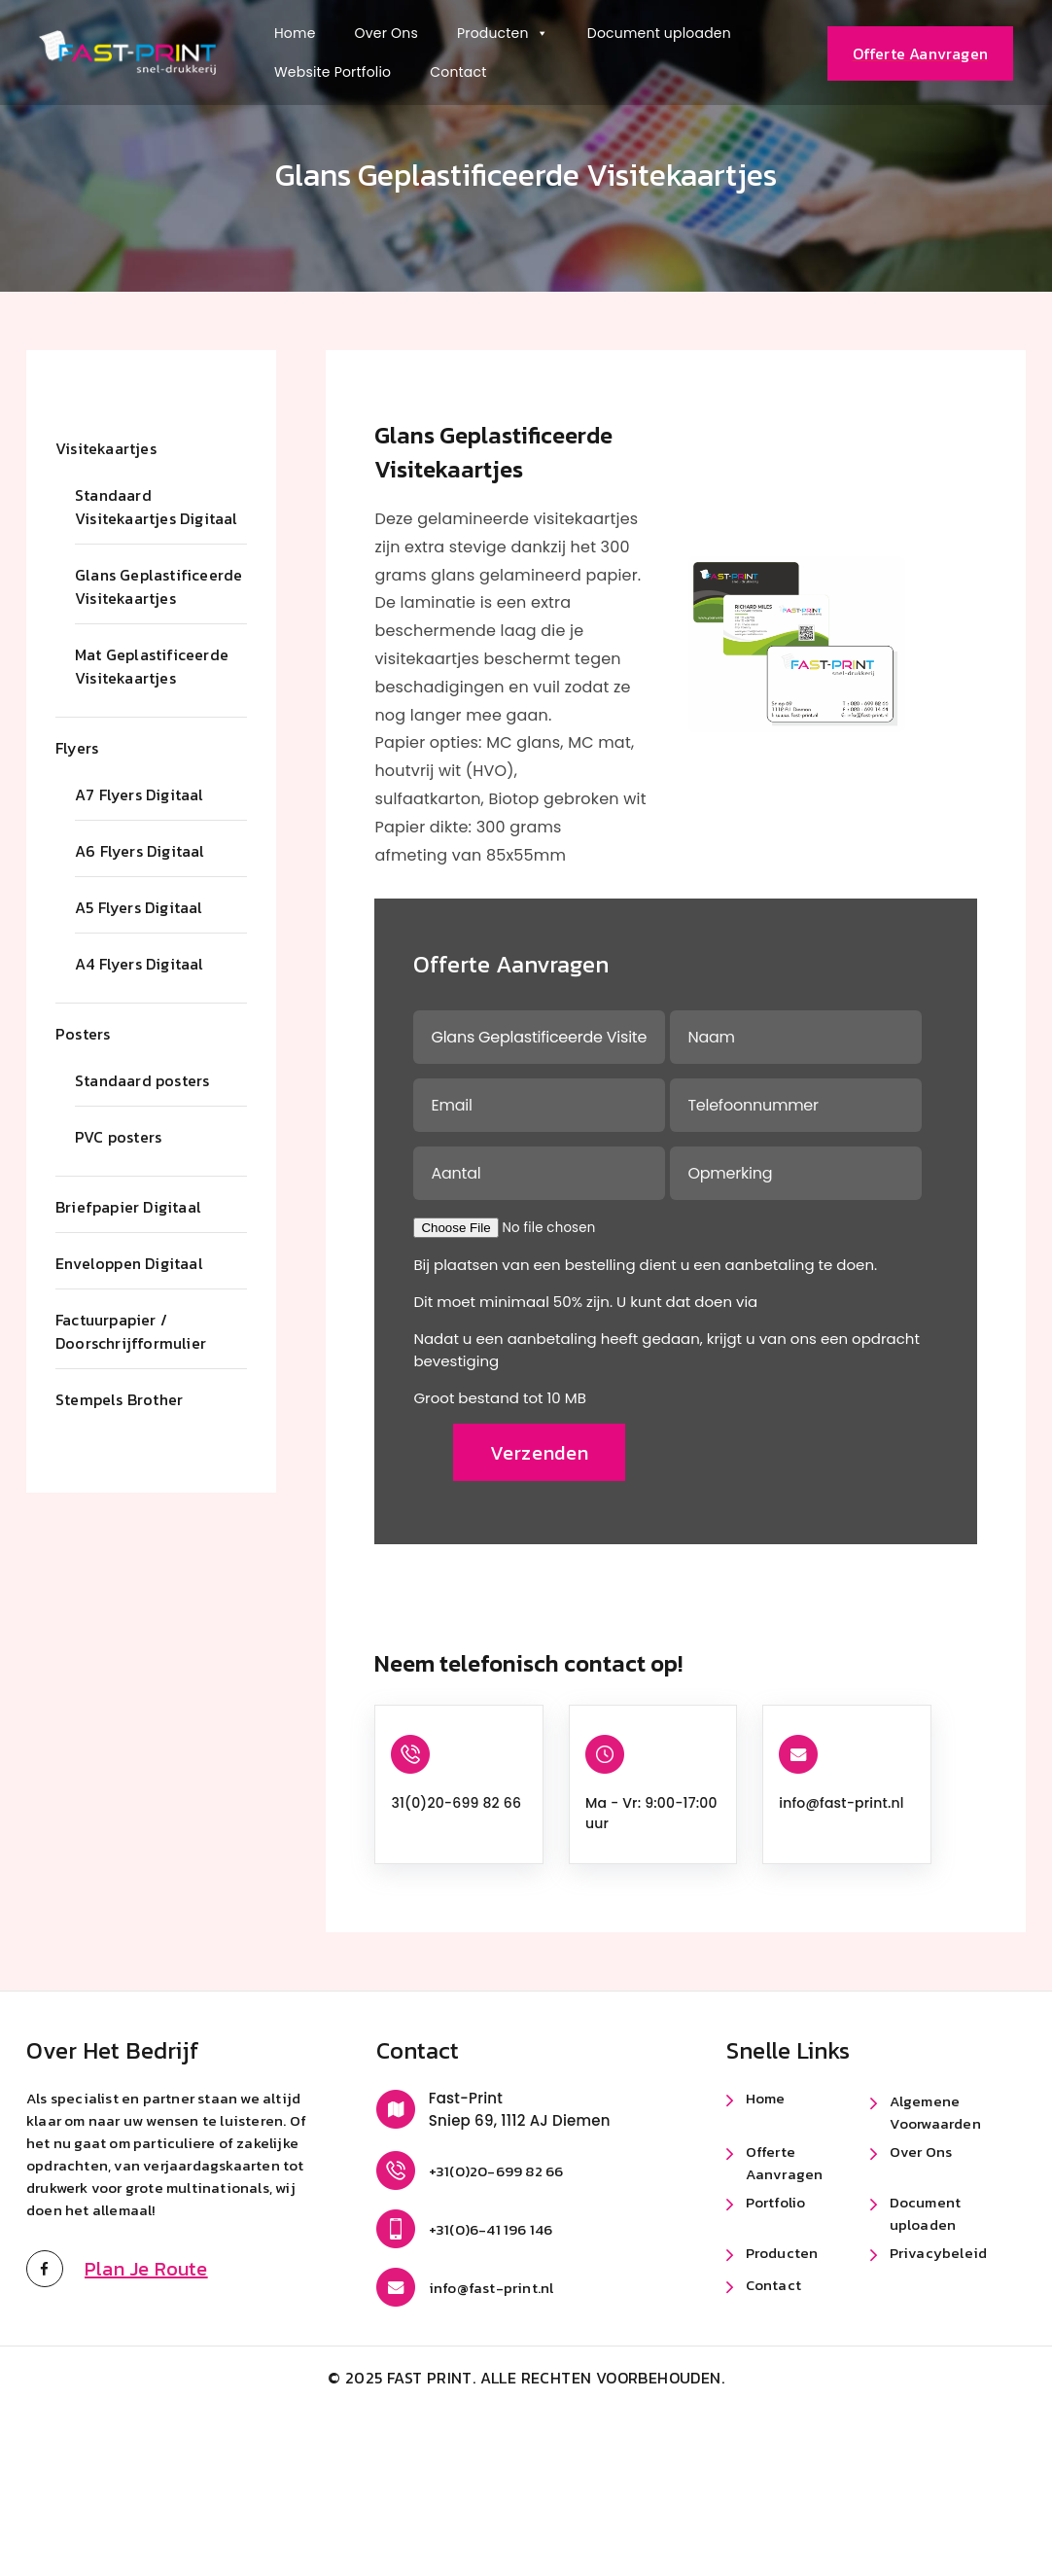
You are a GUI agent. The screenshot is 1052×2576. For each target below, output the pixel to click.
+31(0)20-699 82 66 (496, 2170)
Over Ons (386, 33)
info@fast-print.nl (841, 1802)
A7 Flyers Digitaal (139, 794)
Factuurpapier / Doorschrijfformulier (130, 1331)
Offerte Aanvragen (785, 2161)
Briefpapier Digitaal (128, 1206)
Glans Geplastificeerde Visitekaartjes (158, 586)
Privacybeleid (939, 2252)
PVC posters (118, 1136)
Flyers (76, 747)
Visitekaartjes (106, 448)
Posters (82, 1033)
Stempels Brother (119, 1399)
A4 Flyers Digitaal (139, 963)
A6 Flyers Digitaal (140, 851)
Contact (458, 72)
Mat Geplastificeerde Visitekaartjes (151, 666)
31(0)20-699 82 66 (456, 1802)
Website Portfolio (332, 72)
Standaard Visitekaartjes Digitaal (156, 506)
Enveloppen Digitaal (129, 1263)
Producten (502, 33)
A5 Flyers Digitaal (139, 907)
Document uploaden (659, 33)
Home (295, 33)
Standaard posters (142, 1080)
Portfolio (776, 2201)
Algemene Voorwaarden (935, 2111)
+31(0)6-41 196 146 (491, 2228)
